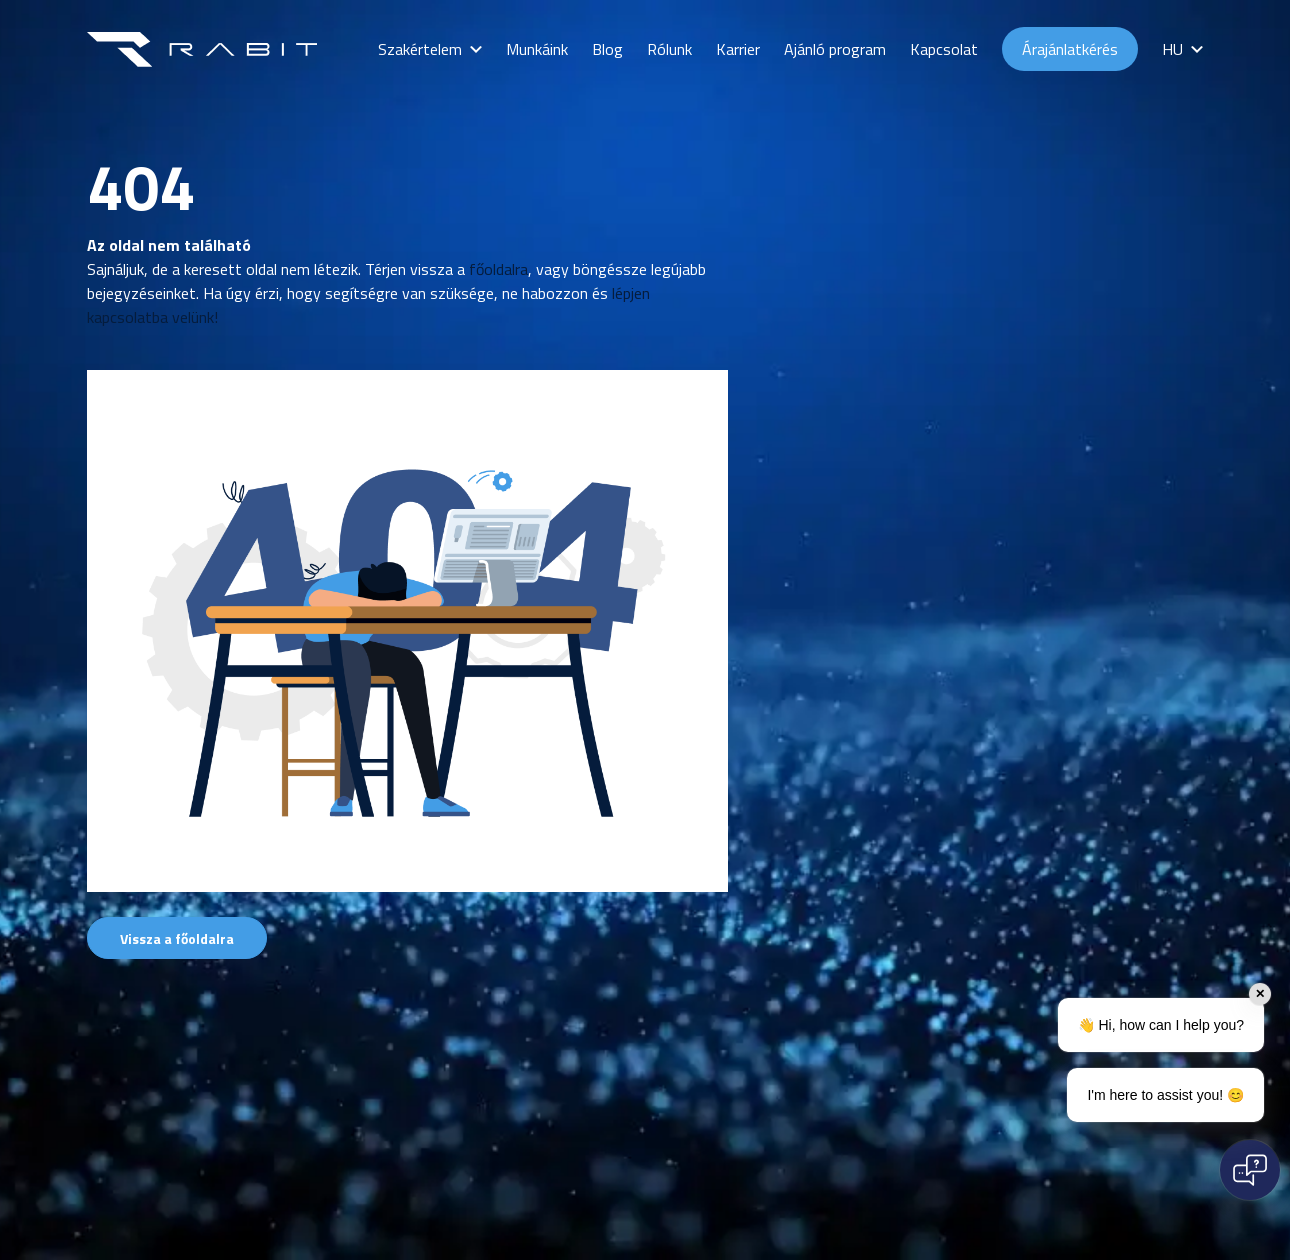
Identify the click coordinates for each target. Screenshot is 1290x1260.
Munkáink (537, 49)
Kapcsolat (944, 49)
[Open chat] (1250, 1170)
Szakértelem (420, 49)
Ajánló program (835, 49)
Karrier (738, 49)
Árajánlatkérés (1070, 49)
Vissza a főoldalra (177, 938)
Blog (607, 49)
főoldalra (498, 269)
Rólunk (669, 49)
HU (1172, 49)
